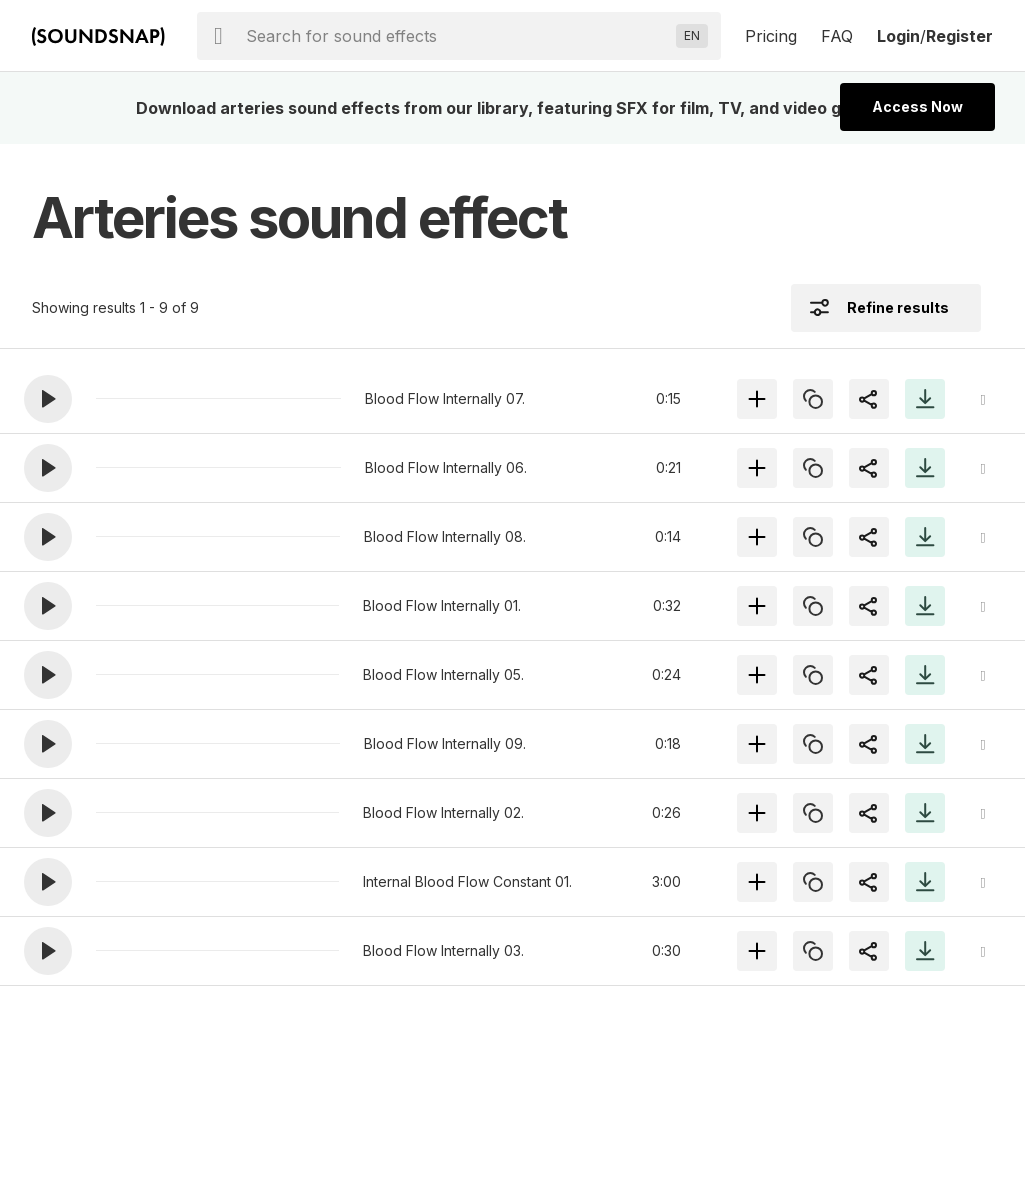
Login (898, 36)
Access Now (917, 106)
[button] (48, 399)
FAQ (837, 36)
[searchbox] (457, 36)
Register (959, 36)
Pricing (771, 36)
